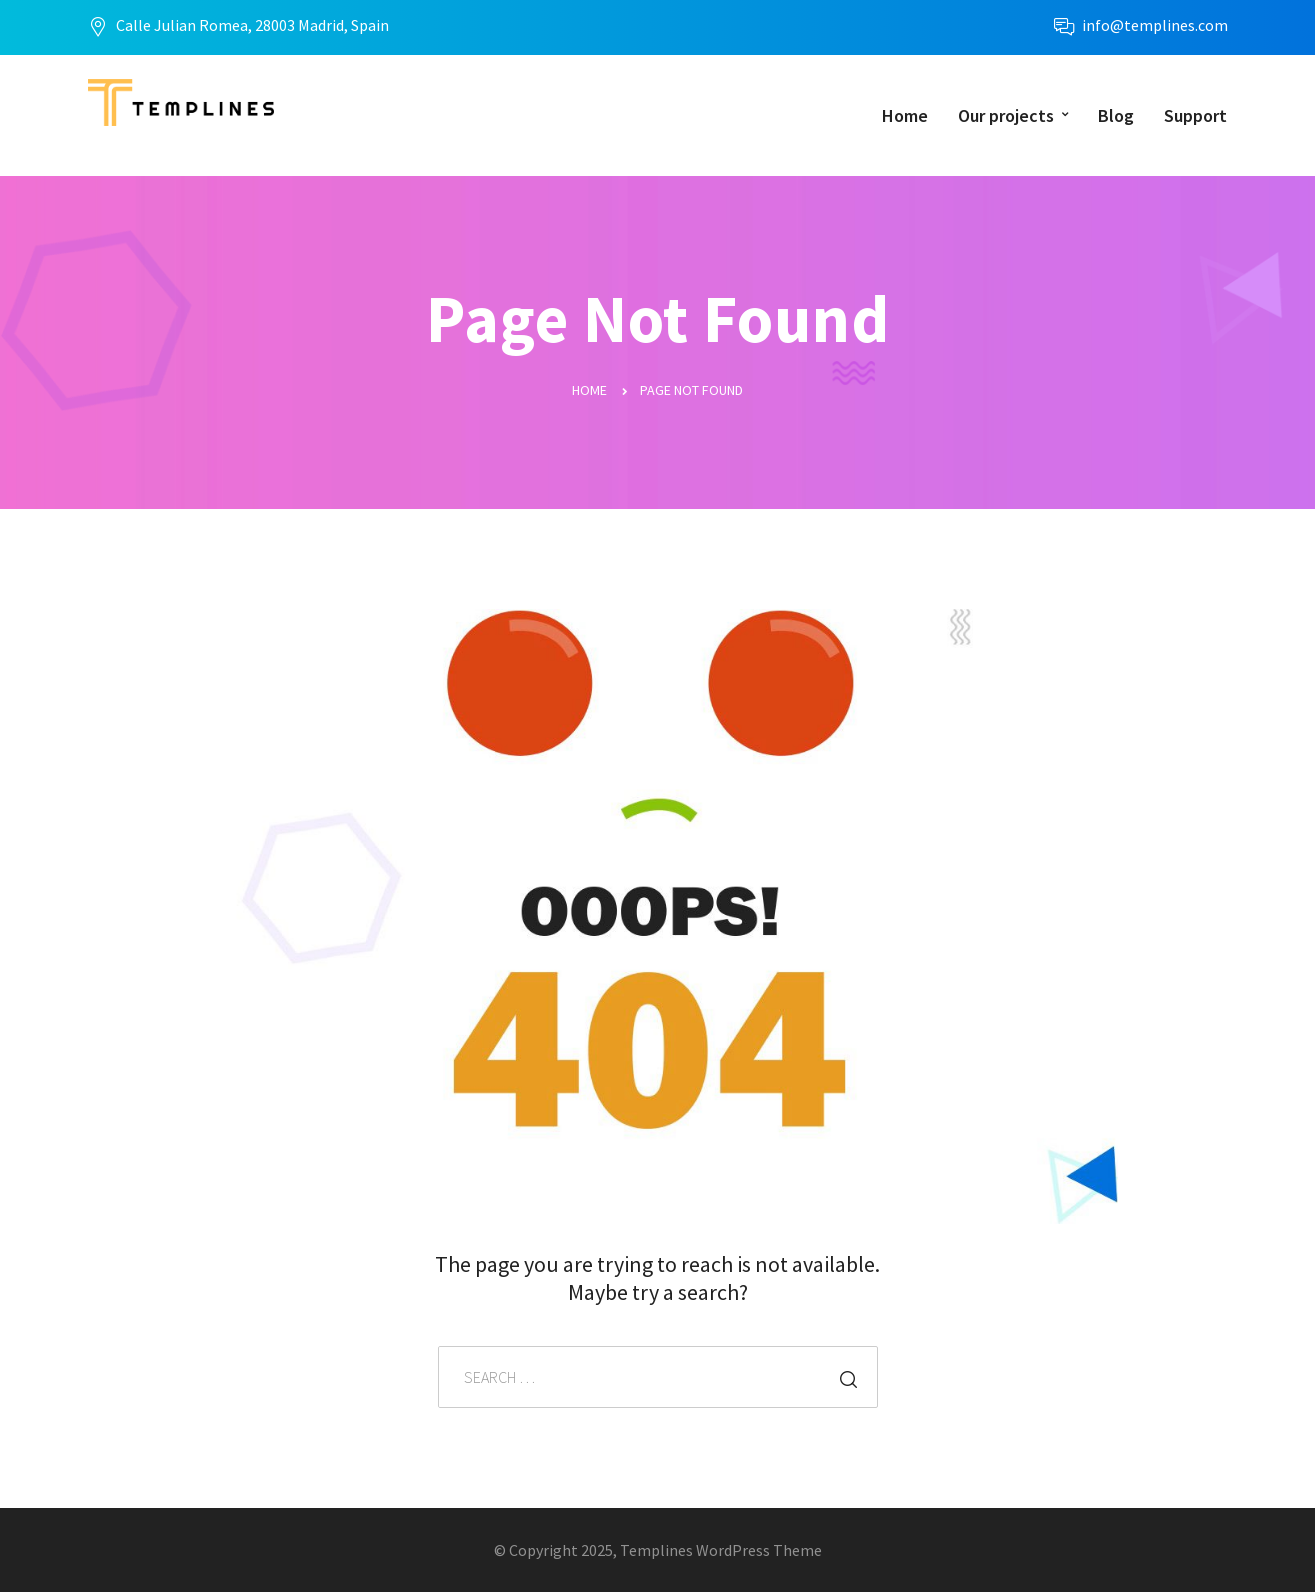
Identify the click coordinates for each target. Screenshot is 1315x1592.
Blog (1116, 115)
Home (905, 115)
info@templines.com (1155, 25)
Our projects (1006, 115)
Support (1195, 115)
